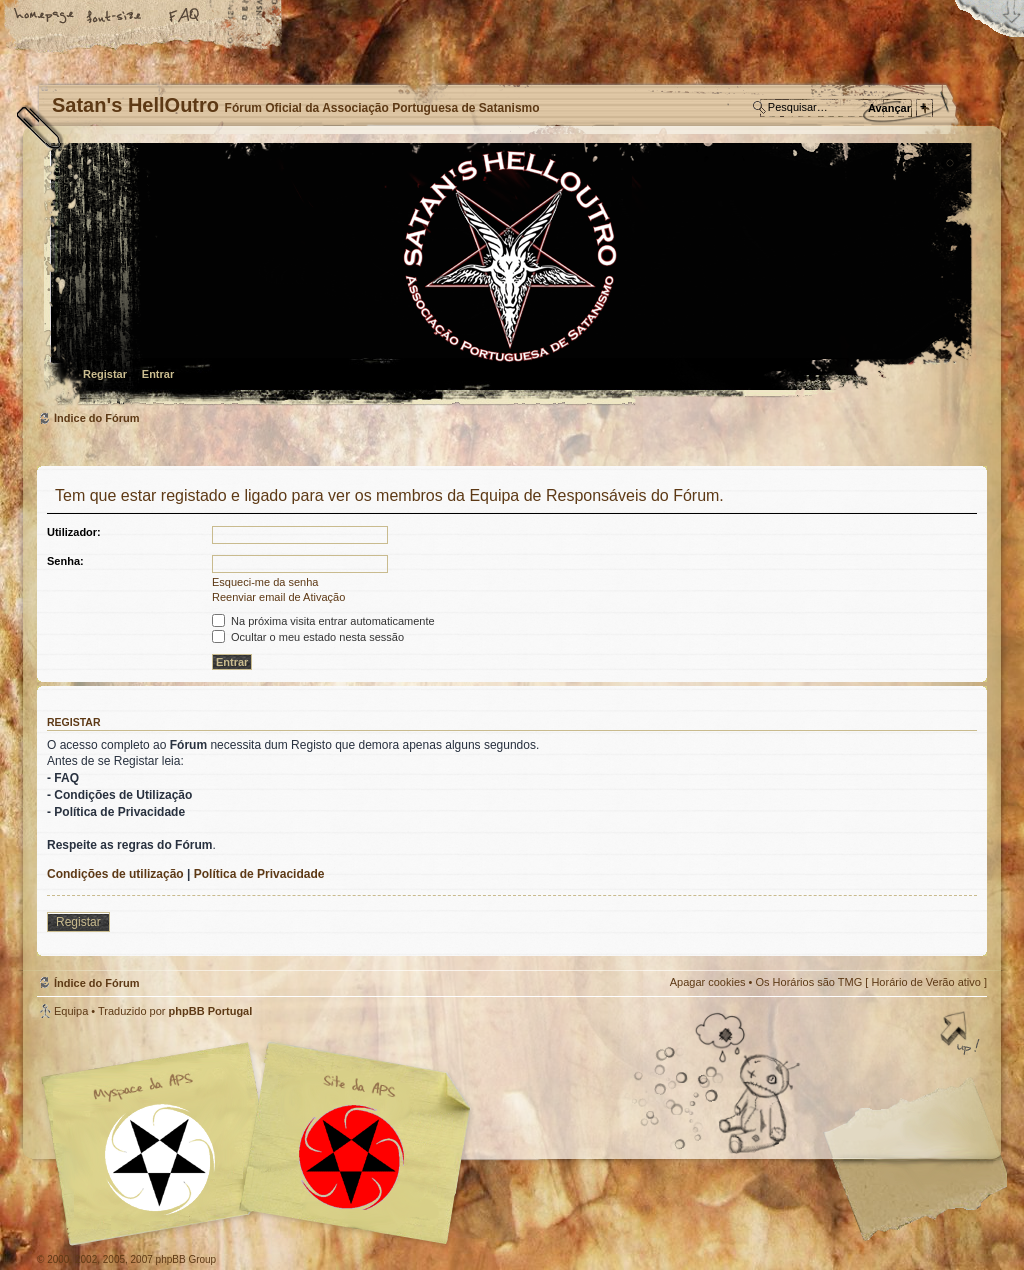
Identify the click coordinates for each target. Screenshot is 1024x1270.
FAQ (185, 17)
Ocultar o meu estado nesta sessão (308, 637)
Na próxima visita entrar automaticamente (323, 621)
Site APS (352, 1157)
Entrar (158, 374)
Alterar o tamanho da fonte (115, 17)
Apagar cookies (708, 982)
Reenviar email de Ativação (278, 597)
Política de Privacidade (259, 874)
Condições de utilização (115, 874)
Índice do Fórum (509, 275)
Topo (962, 1035)
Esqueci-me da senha (265, 582)
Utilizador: (74, 532)
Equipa (71, 1011)
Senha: (65, 561)
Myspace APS (262, 1144)
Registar (105, 374)
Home (45, 17)
